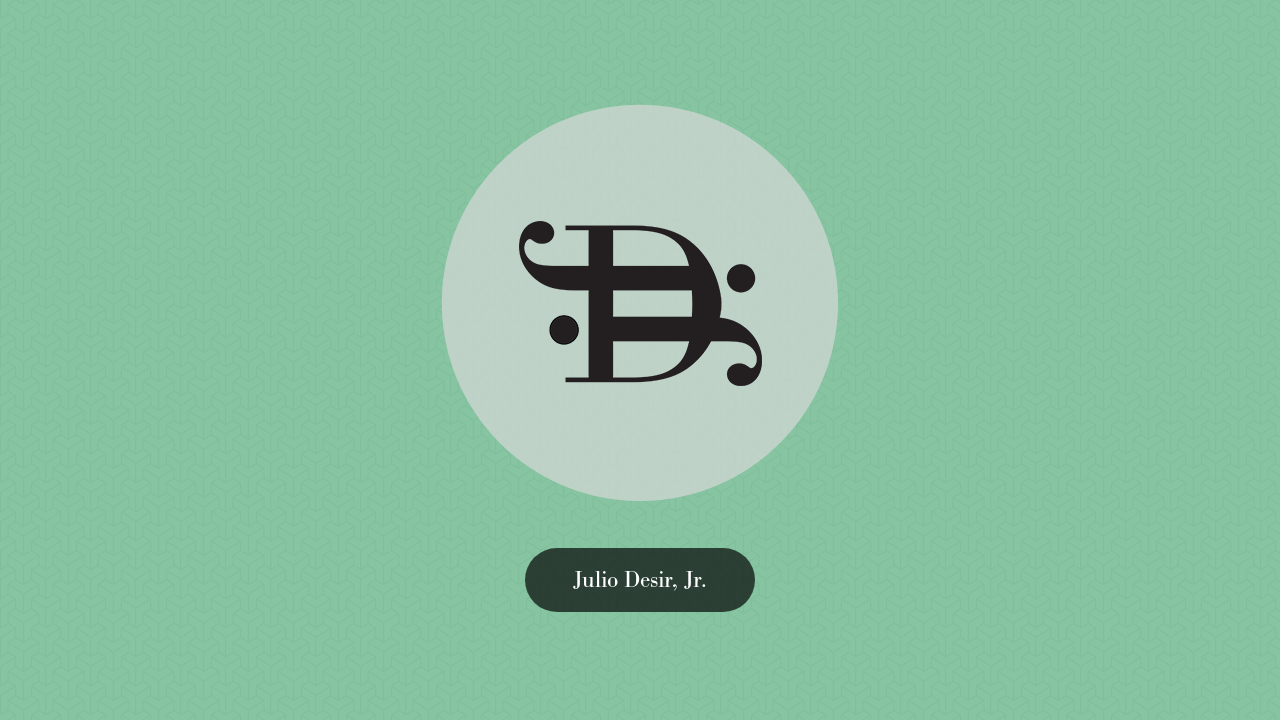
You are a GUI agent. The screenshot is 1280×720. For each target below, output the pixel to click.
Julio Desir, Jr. (640, 579)
